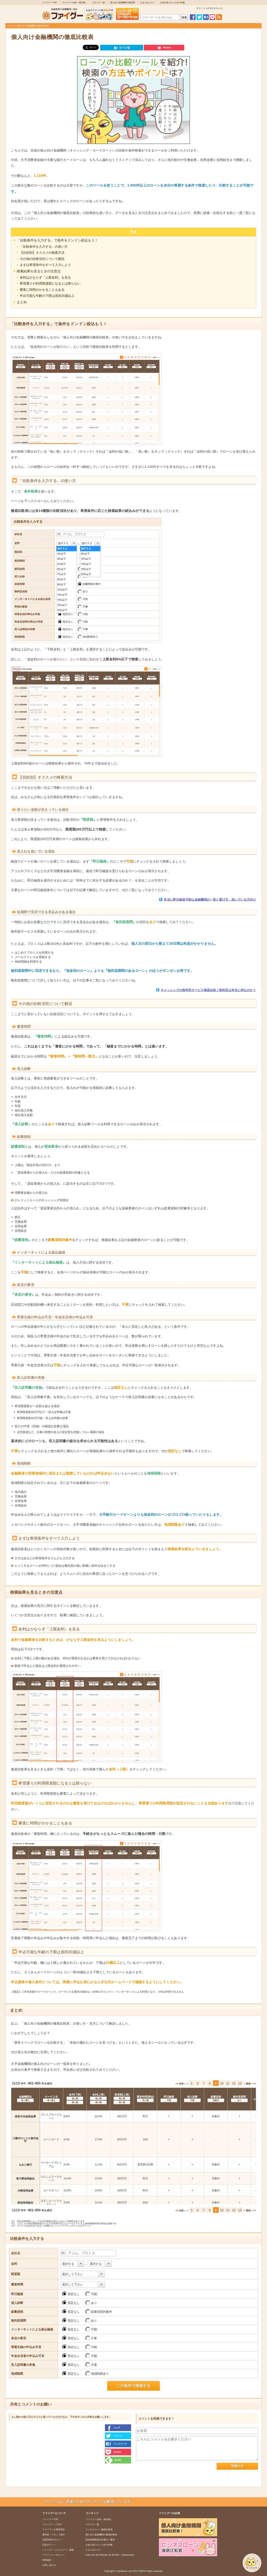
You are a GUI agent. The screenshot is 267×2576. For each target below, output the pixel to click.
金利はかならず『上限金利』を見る (45, 277)
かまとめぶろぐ (147, 2)
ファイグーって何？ (52, 2524)
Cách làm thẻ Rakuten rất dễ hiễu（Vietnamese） (111, 2555)
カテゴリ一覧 (99, 2)
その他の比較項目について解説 (42, 259)
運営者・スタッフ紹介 (53, 2534)
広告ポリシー (49, 2544)
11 (228, 2083)
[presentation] (164, 2470)
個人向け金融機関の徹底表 (122, 2)
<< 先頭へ (180, 2083)
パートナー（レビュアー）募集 (58, 2550)
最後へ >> (251, 2083)
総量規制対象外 (101, 2311)
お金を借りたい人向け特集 (172, 2)
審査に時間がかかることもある (42, 290)
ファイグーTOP (49, 2)
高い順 (75, 2102)
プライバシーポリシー (53, 2555)
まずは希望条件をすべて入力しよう (45, 265)
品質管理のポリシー (52, 2539)
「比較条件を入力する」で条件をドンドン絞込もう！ (57, 240)
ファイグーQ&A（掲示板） (74, 2)
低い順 (75, 2098)
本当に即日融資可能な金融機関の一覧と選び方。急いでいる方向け (210, 899)
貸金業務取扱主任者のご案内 (100, 2539)
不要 (94, 2338)
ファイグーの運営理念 (53, 2529)
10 (222, 2083)
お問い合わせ (49, 2565)
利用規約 (46, 2560)
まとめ (22, 302)
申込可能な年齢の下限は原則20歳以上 (47, 296)
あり (239, 2100)
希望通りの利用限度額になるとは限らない (50, 283)
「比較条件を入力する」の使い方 (44, 246)
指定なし (74, 2294)
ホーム (10, 25)
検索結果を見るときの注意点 (39, 271)
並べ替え (25, 2100)
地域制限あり (100, 2373)
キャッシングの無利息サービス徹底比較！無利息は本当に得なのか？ (208, 990)
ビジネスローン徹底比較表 (99, 2529)
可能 (169, 2100)
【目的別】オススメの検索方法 (42, 252)
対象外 (216, 2100)
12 (234, 2083)
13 (240, 2083)
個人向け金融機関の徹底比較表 (101, 2534)
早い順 (145, 2100)
